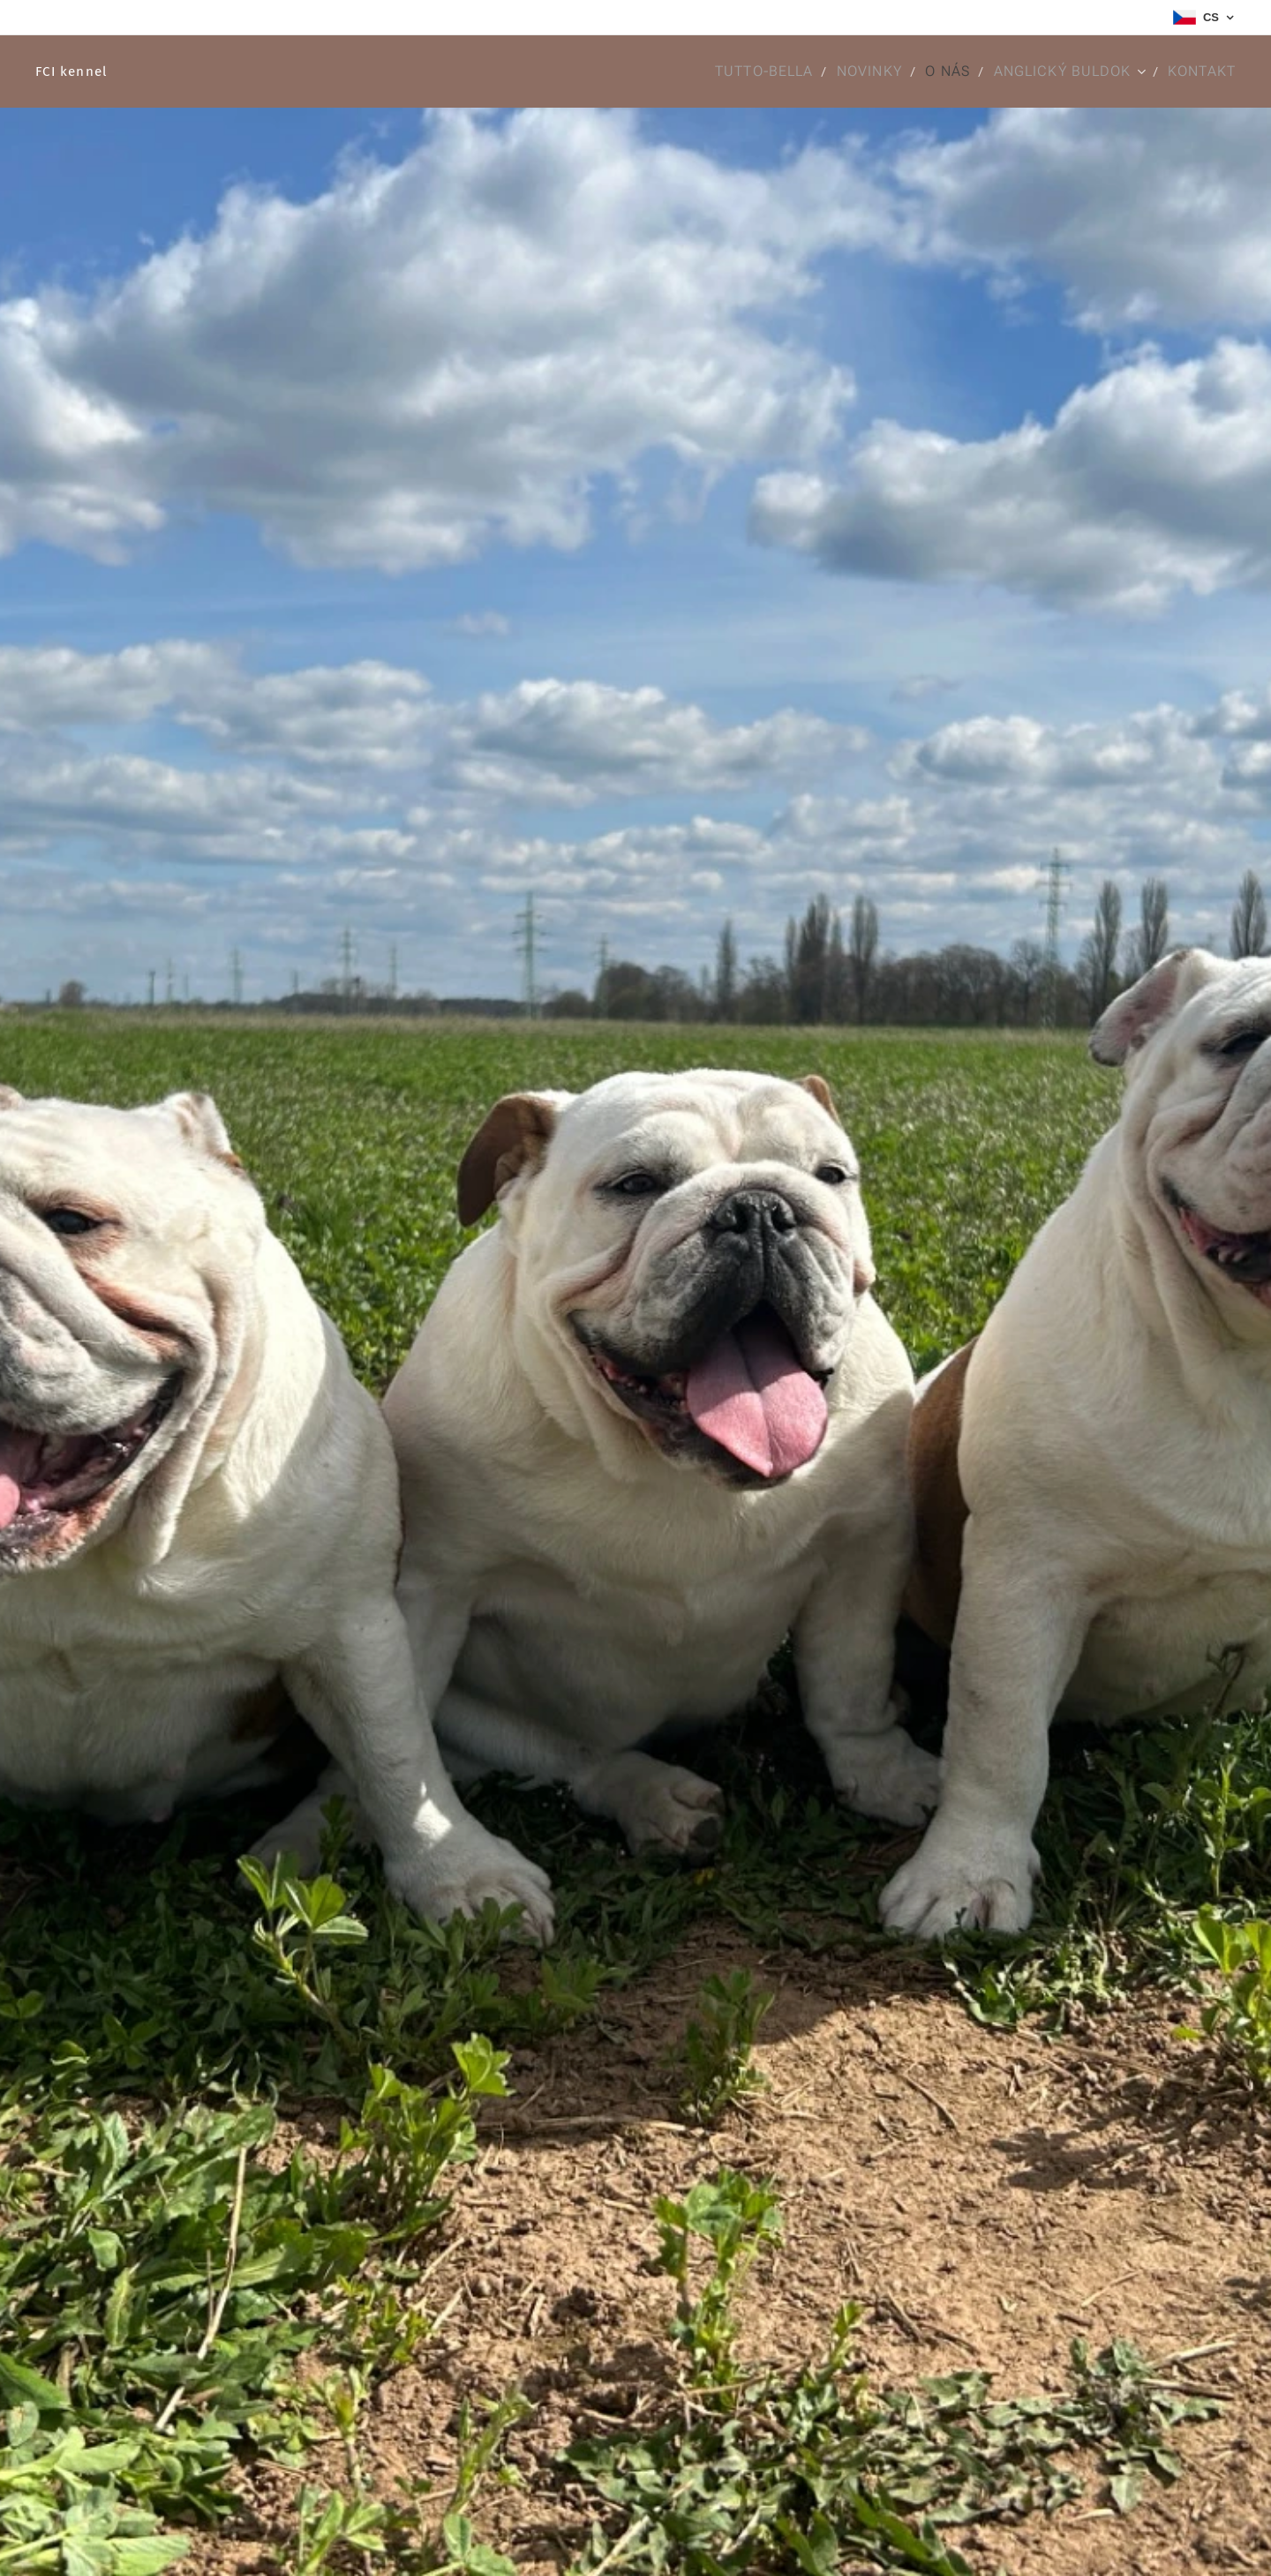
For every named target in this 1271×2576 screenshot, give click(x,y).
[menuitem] (760, 71)
